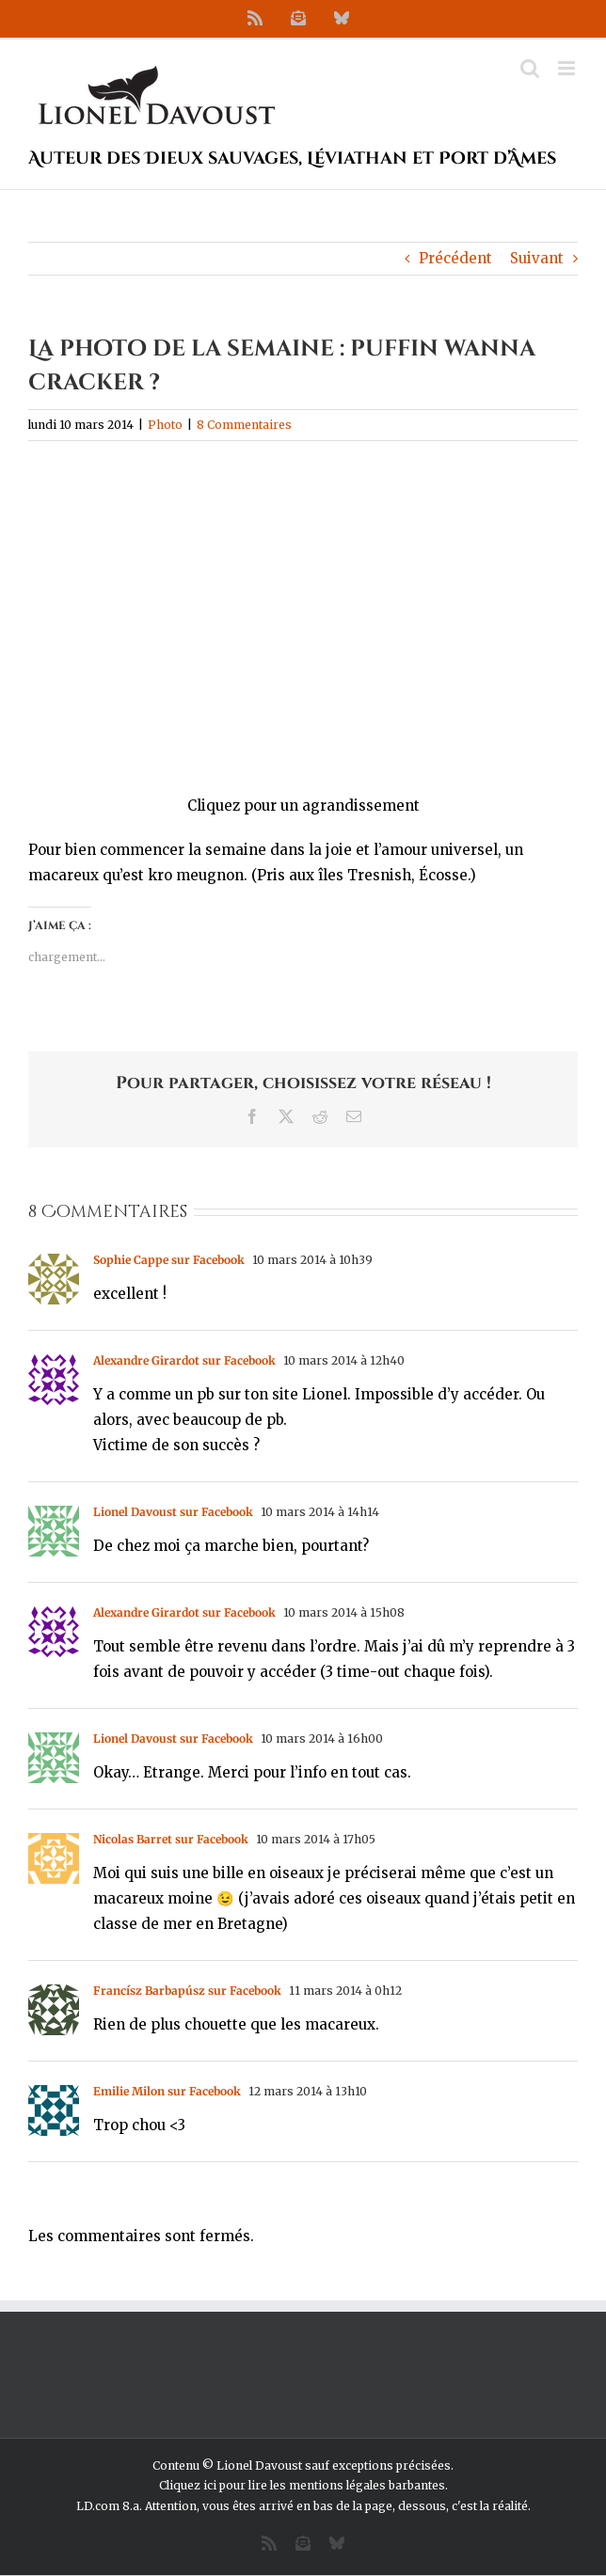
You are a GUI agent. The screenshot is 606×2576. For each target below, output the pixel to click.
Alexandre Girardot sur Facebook (184, 1360)
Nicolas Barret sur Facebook (170, 1839)
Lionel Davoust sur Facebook (173, 1512)
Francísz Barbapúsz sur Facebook (187, 1990)
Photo (165, 425)
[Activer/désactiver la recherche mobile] (529, 68)
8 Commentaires (244, 425)
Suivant (537, 258)
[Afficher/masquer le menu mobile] (568, 68)
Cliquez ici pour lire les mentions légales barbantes (302, 2485)
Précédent (455, 258)
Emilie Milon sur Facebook (167, 2091)
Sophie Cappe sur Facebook (169, 1260)
